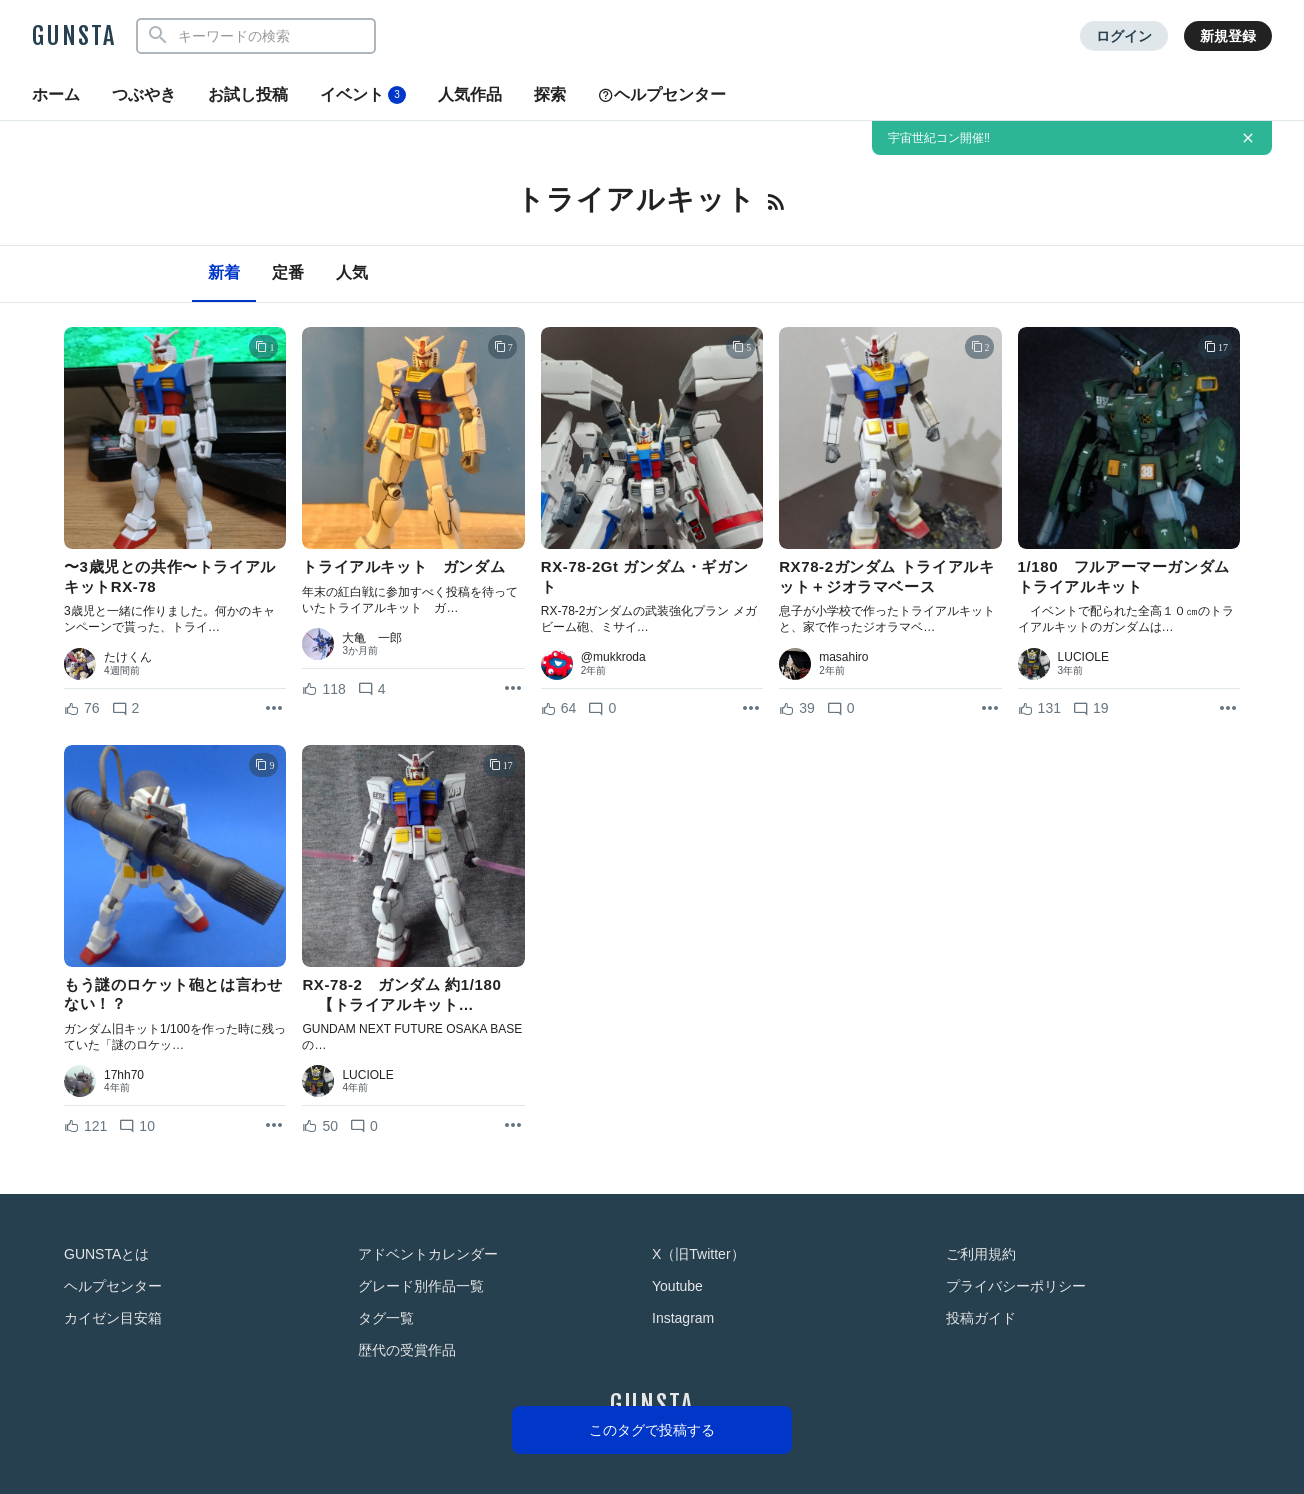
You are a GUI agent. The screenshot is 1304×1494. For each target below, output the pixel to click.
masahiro (843, 657)
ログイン (1124, 36)
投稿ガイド (981, 1318)
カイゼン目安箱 (113, 1318)
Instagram (683, 1318)
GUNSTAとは (106, 1254)
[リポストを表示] (274, 709)
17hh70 (124, 1075)
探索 (550, 94)
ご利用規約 (981, 1254)
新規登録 (1228, 36)
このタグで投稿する (652, 1430)
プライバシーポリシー (1016, 1286)
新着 (224, 272)
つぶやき (144, 94)
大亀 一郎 (372, 638)
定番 (288, 272)
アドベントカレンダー (428, 1254)
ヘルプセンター (662, 94)
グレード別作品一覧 (421, 1286)
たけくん (128, 657)
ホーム (56, 94)
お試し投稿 (248, 94)
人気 (352, 272)
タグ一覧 (386, 1318)
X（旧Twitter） (698, 1254)
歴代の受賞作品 (407, 1350)
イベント (363, 95)
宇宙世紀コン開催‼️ (939, 138)
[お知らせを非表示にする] (1248, 138)
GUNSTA (74, 36)
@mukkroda (613, 657)
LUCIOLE (1083, 657)
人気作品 (470, 94)
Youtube (677, 1286)
